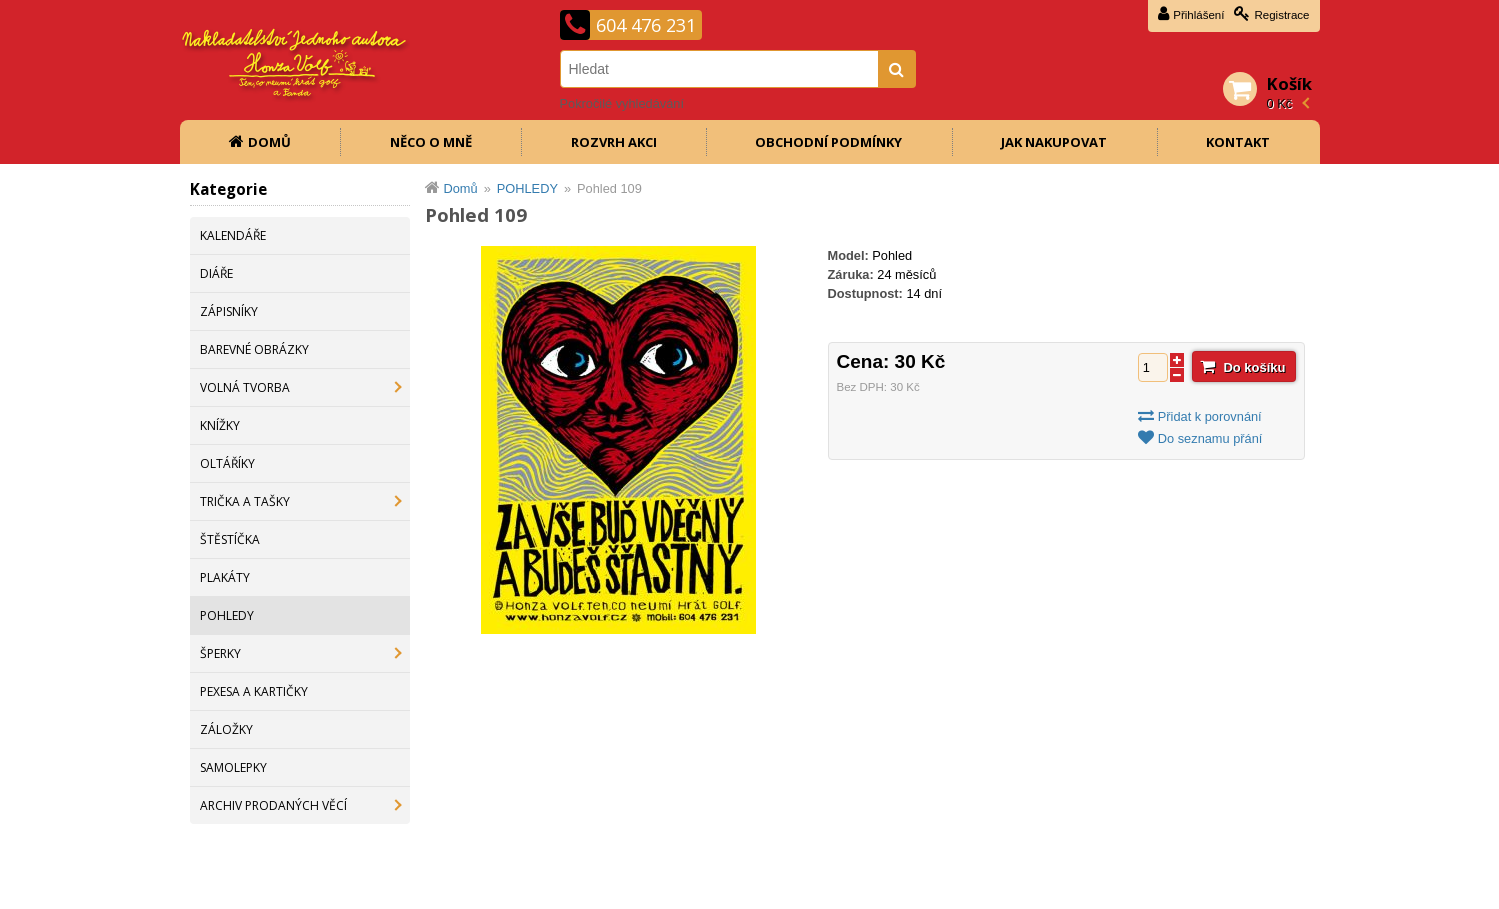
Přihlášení (1198, 15)
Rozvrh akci (614, 142)
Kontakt (1238, 142)
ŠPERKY (220, 653)
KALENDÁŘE (233, 235)
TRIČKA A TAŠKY (245, 501)
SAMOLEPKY (233, 767)
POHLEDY (227, 615)
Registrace (1281, 15)
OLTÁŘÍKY (227, 463)
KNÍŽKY (220, 425)
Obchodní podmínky (828, 142)
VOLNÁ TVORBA (245, 387)
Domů (269, 142)
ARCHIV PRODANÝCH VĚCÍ (273, 805)
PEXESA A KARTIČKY (254, 691)
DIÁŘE (216, 273)
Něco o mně (431, 142)
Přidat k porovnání (1210, 416)
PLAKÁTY (225, 577)
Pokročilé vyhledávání (622, 103)
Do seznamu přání (1210, 438)
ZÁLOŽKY (226, 729)
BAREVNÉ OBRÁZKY (254, 349)
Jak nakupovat (1054, 142)
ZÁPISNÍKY (229, 311)
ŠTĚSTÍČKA (230, 539)
